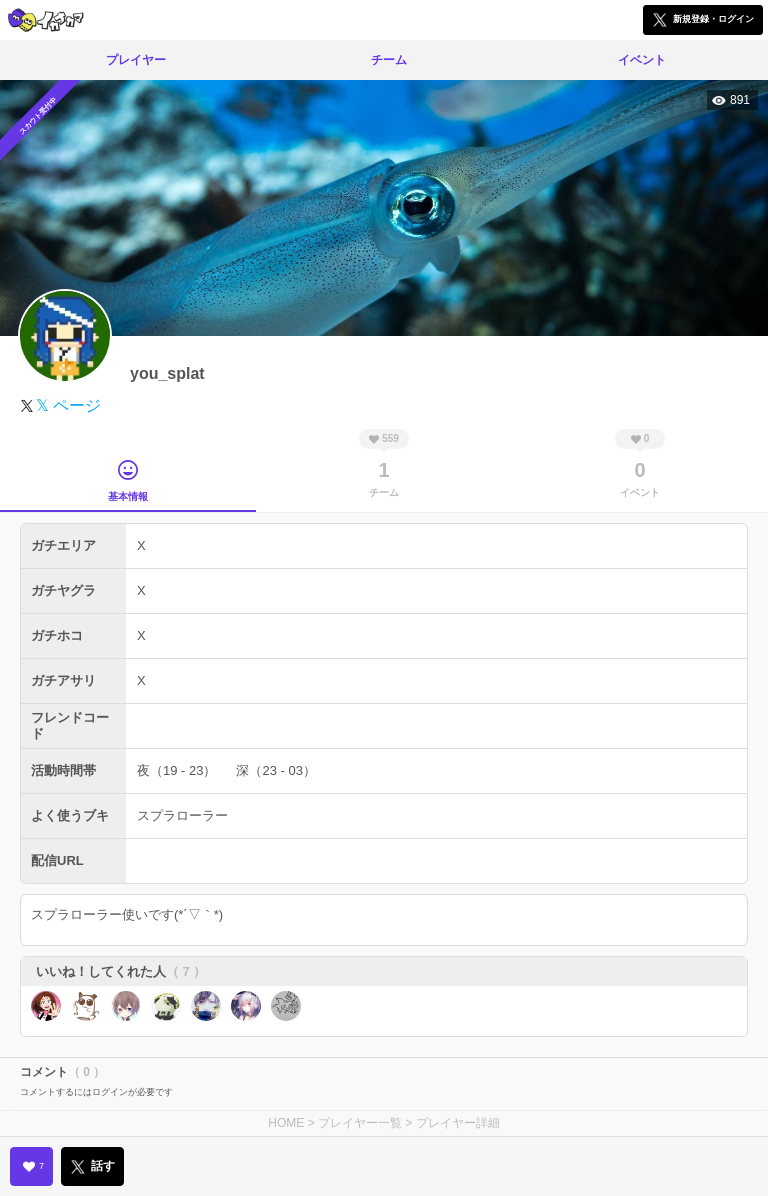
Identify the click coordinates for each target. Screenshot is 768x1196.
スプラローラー (182, 815)
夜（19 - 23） (176, 770)
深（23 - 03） (275, 770)
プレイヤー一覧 (360, 1123)
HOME (286, 1123)
